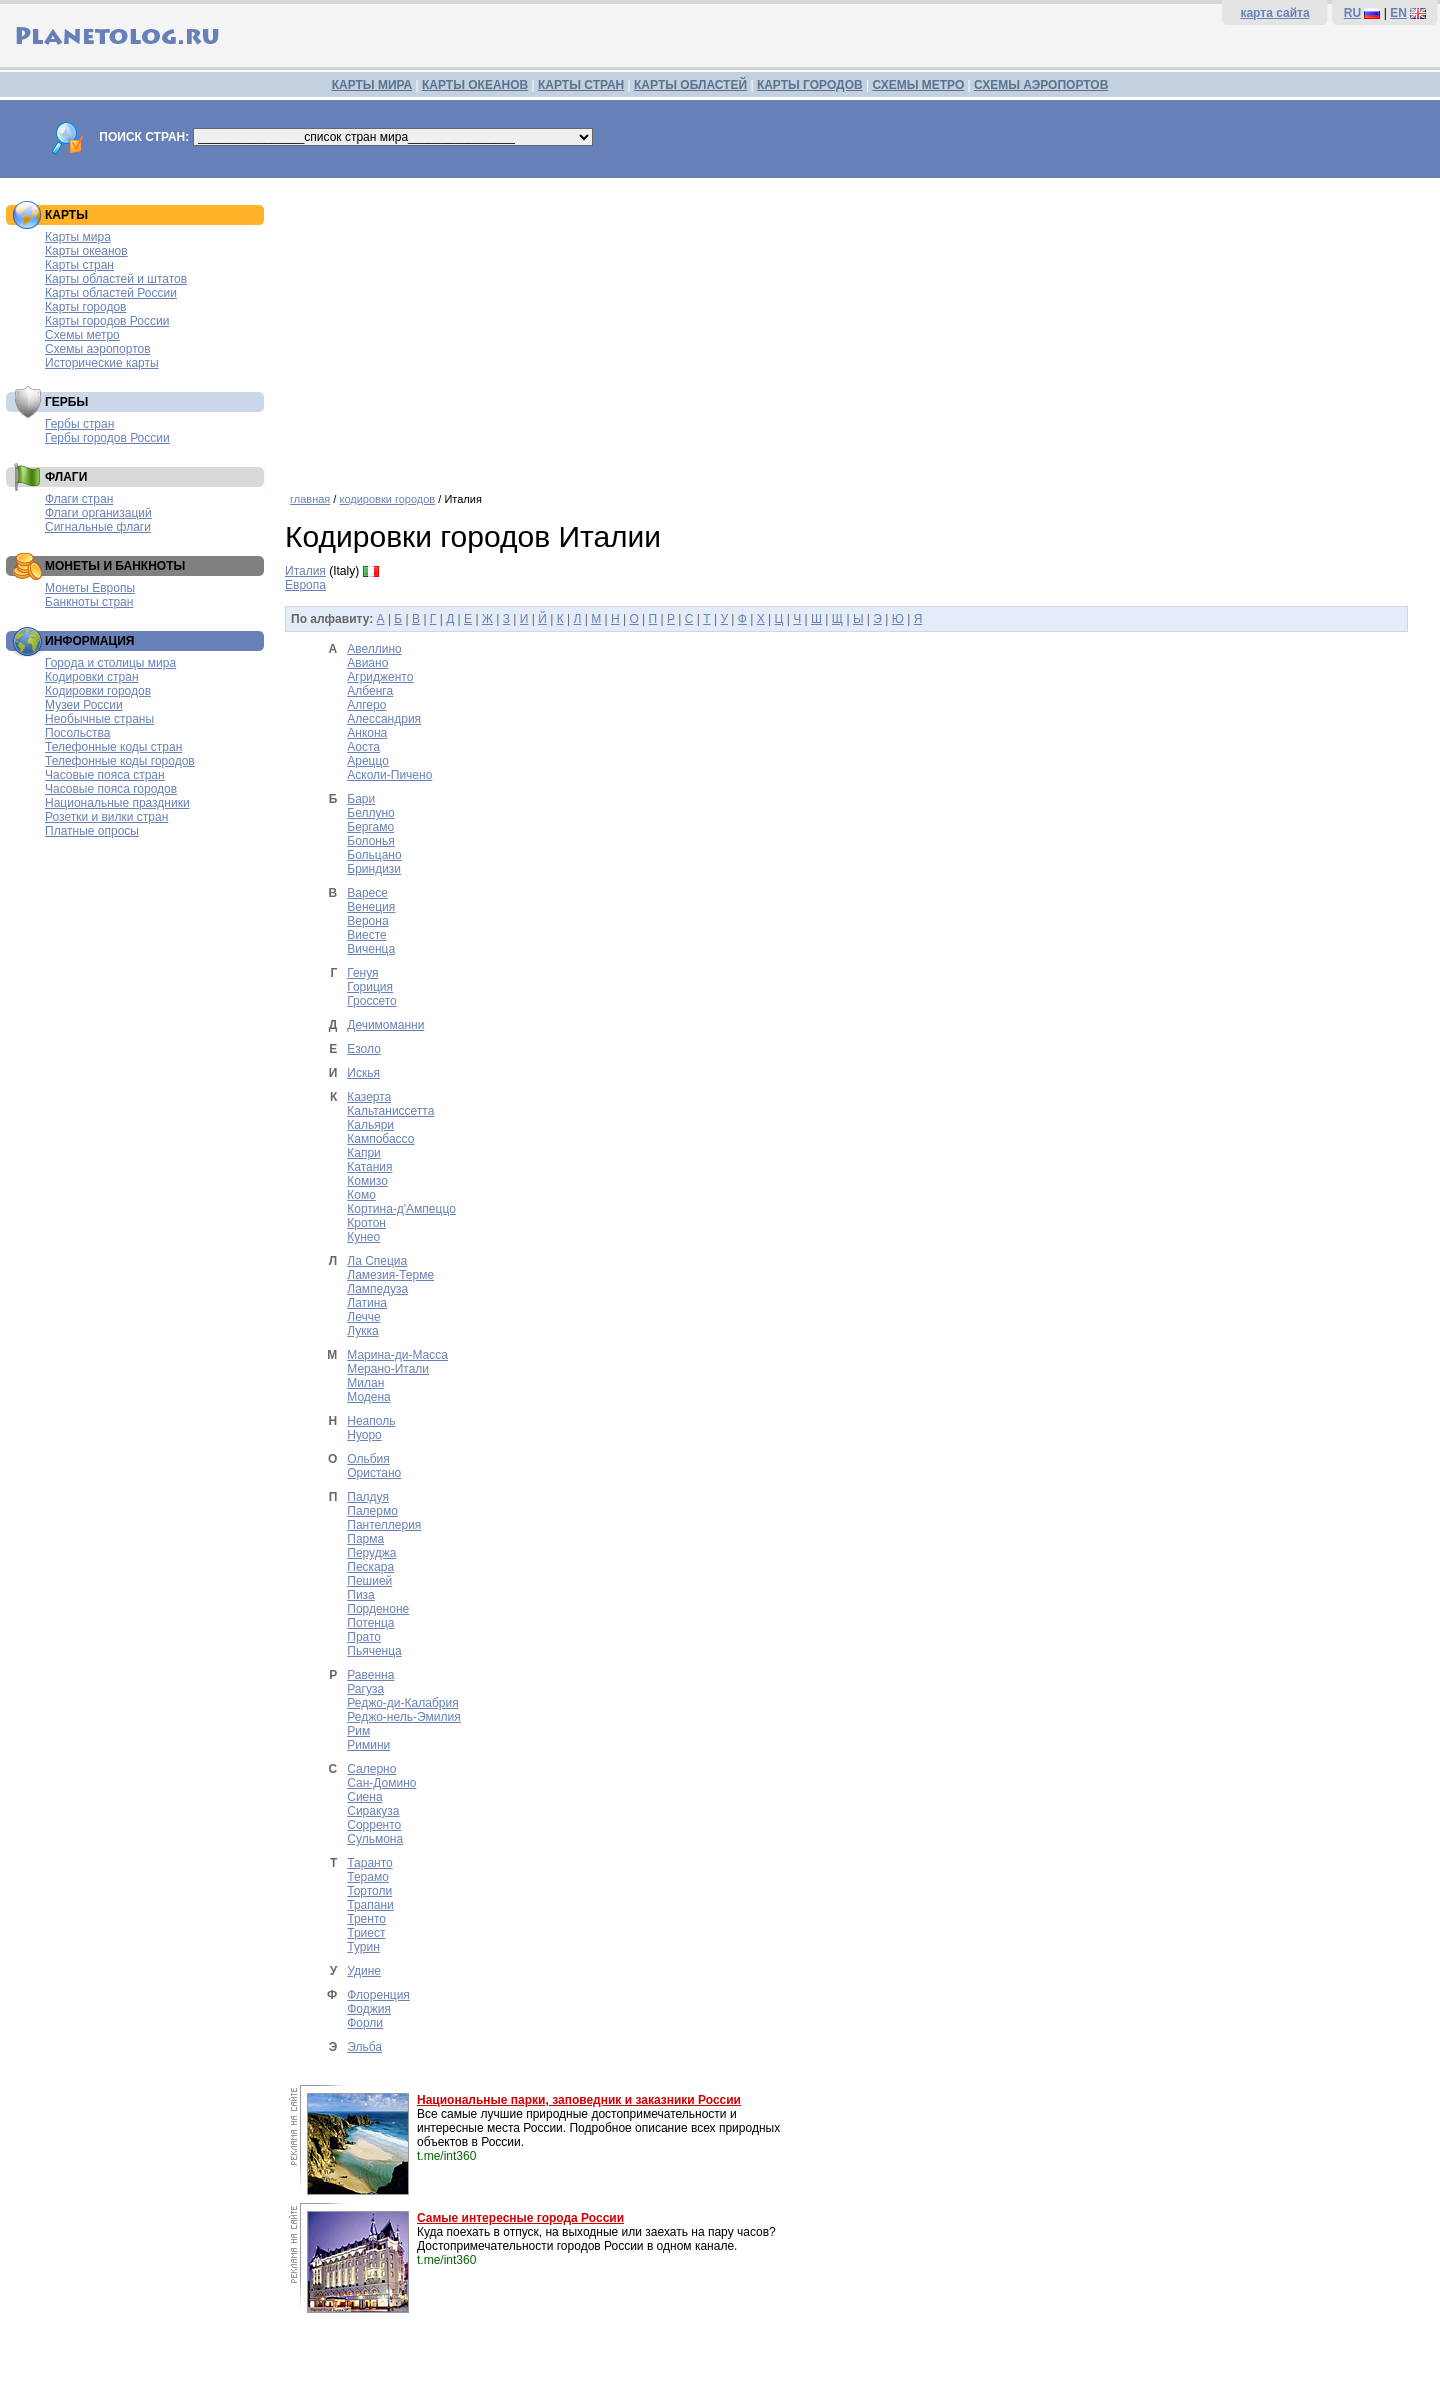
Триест (366, 1933)
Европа (305, 585)
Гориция (370, 987)
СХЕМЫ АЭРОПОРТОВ (1041, 85)
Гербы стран (79, 424)
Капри (364, 1153)
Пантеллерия (384, 1525)
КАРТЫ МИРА (372, 85)
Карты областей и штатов (116, 279)
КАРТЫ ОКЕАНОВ (475, 85)
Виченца (371, 949)
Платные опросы (92, 831)
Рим (358, 1731)
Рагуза (365, 1689)
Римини (368, 1745)
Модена (369, 1397)
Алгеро (366, 705)
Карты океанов (86, 251)
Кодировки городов (98, 691)
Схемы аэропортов (98, 349)
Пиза (361, 1595)
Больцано (374, 855)
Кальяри (370, 1125)
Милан (365, 1383)
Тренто (366, 1919)
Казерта (369, 1097)
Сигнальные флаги (98, 527)
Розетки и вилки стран (106, 817)
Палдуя (368, 1497)
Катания (369, 1167)
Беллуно (370, 813)
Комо (361, 1195)
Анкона (367, 733)
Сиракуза (373, 1811)
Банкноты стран (89, 602)
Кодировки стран (92, 677)
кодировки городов (387, 499)
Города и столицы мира (110, 663)
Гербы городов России (107, 438)
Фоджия (369, 2009)
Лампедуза (377, 1289)
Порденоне (378, 1609)
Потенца (370, 1623)
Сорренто (374, 1825)
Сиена (364, 1797)
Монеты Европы (90, 588)
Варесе (367, 893)
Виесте (366, 935)
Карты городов (85, 307)
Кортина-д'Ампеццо (401, 1209)
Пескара (370, 1567)
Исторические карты (102, 363)
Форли (365, 2023)
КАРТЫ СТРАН (581, 85)
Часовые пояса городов (111, 789)
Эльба (364, 2047)
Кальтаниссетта (390, 1111)
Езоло (364, 1049)
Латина (367, 1303)
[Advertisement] (857, 328)
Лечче (363, 1317)
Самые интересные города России (520, 2218)
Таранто (369, 1863)
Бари (361, 799)
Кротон (366, 1223)
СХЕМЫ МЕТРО (918, 85)
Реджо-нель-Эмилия (403, 1717)
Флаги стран (79, 499)
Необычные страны (99, 719)
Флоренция (378, 1995)
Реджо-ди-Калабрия (402, 1703)
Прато (364, 1637)
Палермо (372, 1511)
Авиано (367, 663)
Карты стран (79, 265)
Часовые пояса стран (105, 775)
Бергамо (370, 827)
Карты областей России (111, 293)
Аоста (363, 747)
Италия (305, 571)
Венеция (371, 907)
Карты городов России (107, 321)
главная (310, 499)
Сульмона (375, 1839)
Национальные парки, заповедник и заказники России (579, 2100)
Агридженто (380, 677)
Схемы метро (82, 335)
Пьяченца (374, 1651)
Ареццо (368, 761)
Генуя (362, 973)
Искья (363, 1073)
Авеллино (374, 649)
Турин (363, 1947)
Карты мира (78, 237)
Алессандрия (384, 719)
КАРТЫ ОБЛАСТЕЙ (690, 85)
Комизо (367, 1181)
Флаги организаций (98, 513)
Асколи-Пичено (389, 775)
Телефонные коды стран (113, 747)
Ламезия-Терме (390, 1275)
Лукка (362, 1331)
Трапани (370, 1905)
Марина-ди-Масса (397, 1355)
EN (1398, 13)
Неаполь (371, 1421)
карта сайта (1274, 13)
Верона (367, 921)
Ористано (374, 1473)
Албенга (370, 691)
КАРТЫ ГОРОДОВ (810, 85)
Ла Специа (377, 1261)
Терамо (368, 1877)
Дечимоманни (385, 1025)
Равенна (370, 1675)
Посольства (78, 733)
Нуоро (364, 1435)
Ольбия (368, 1459)
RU (1352, 13)
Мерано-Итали (388, 1369)
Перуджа (371, 1553)
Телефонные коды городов (120, 761)
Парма (365, 1539)
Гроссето (371, 1001)
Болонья (370, 841)
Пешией (369, 1581)
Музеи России (84, 705)
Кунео (363, 1237)
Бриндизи (374, 869)
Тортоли (369, 1891)
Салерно (371, 1769)
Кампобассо (380, 1139)
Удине (364, 1971)
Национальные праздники (117, 803)
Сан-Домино (381, 1783)
